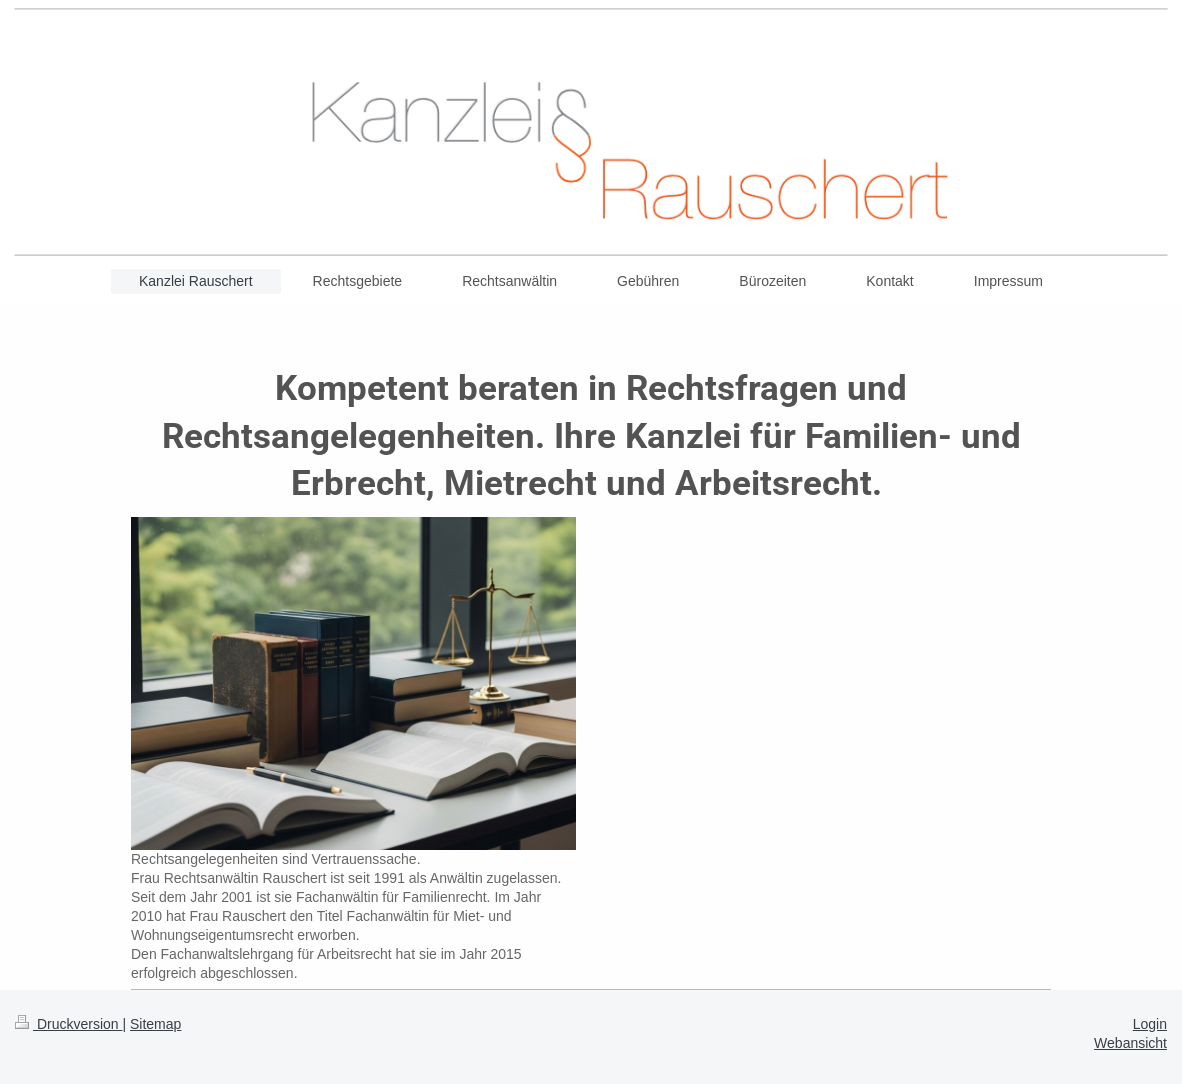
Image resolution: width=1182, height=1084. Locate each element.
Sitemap (155, 1024)
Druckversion (68, 1024)
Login (1150, 1024)
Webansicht (1130, 1043)
